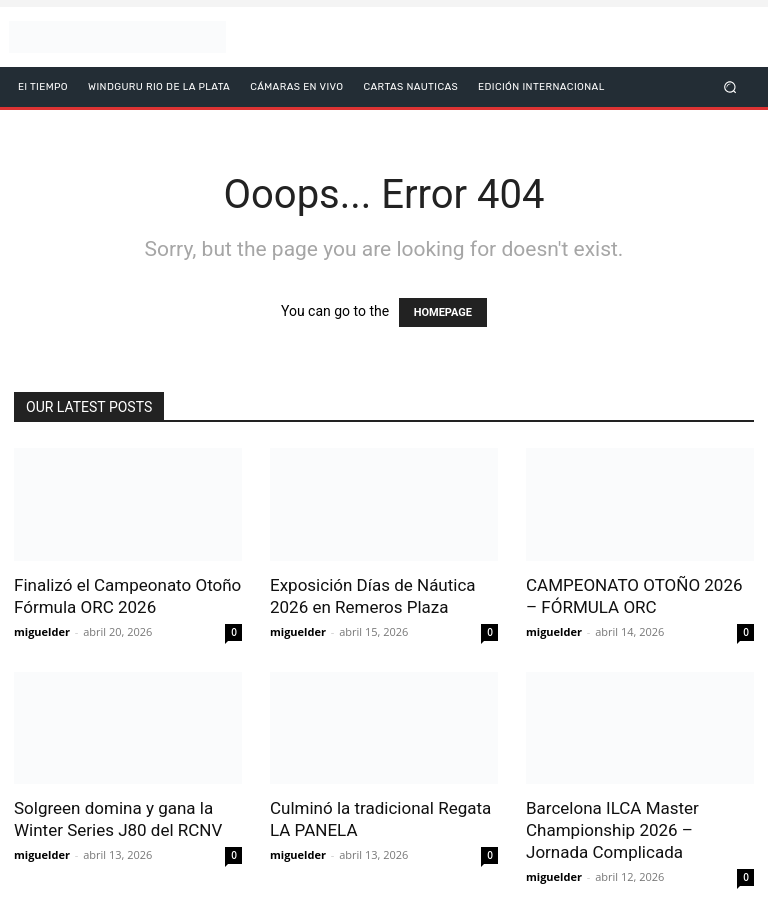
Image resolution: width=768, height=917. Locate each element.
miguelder (42, 631)
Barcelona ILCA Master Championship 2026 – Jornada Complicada (612, 830)
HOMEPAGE (443, 312)
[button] (730, 86)
